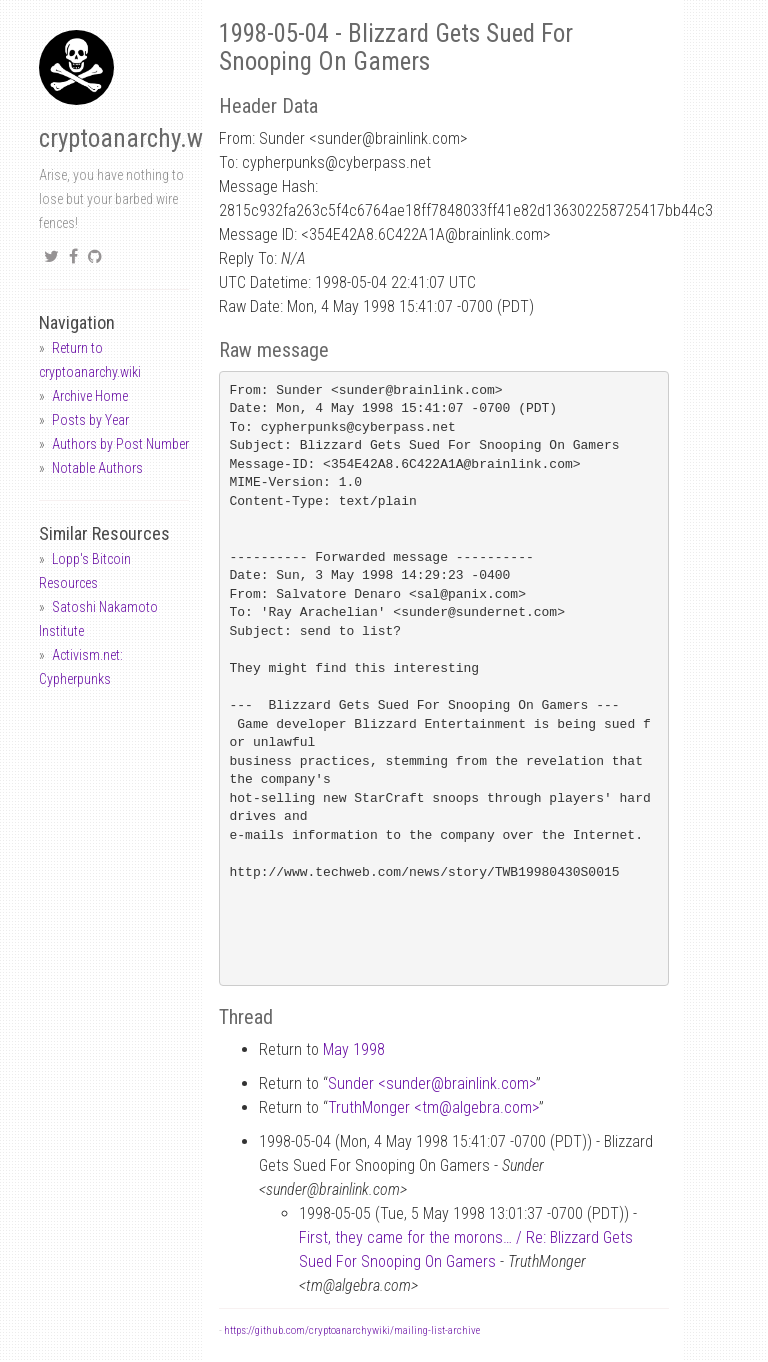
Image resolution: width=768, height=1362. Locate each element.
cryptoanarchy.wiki (133, 138)
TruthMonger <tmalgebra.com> (433, 1107)
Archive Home (90, 396)
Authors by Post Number (120, 444)
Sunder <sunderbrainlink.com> (432, 1083)
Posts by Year (90, 420)
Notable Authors (97, 468)
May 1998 (354, 1049)
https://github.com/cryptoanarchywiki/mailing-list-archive (352, 1330)
